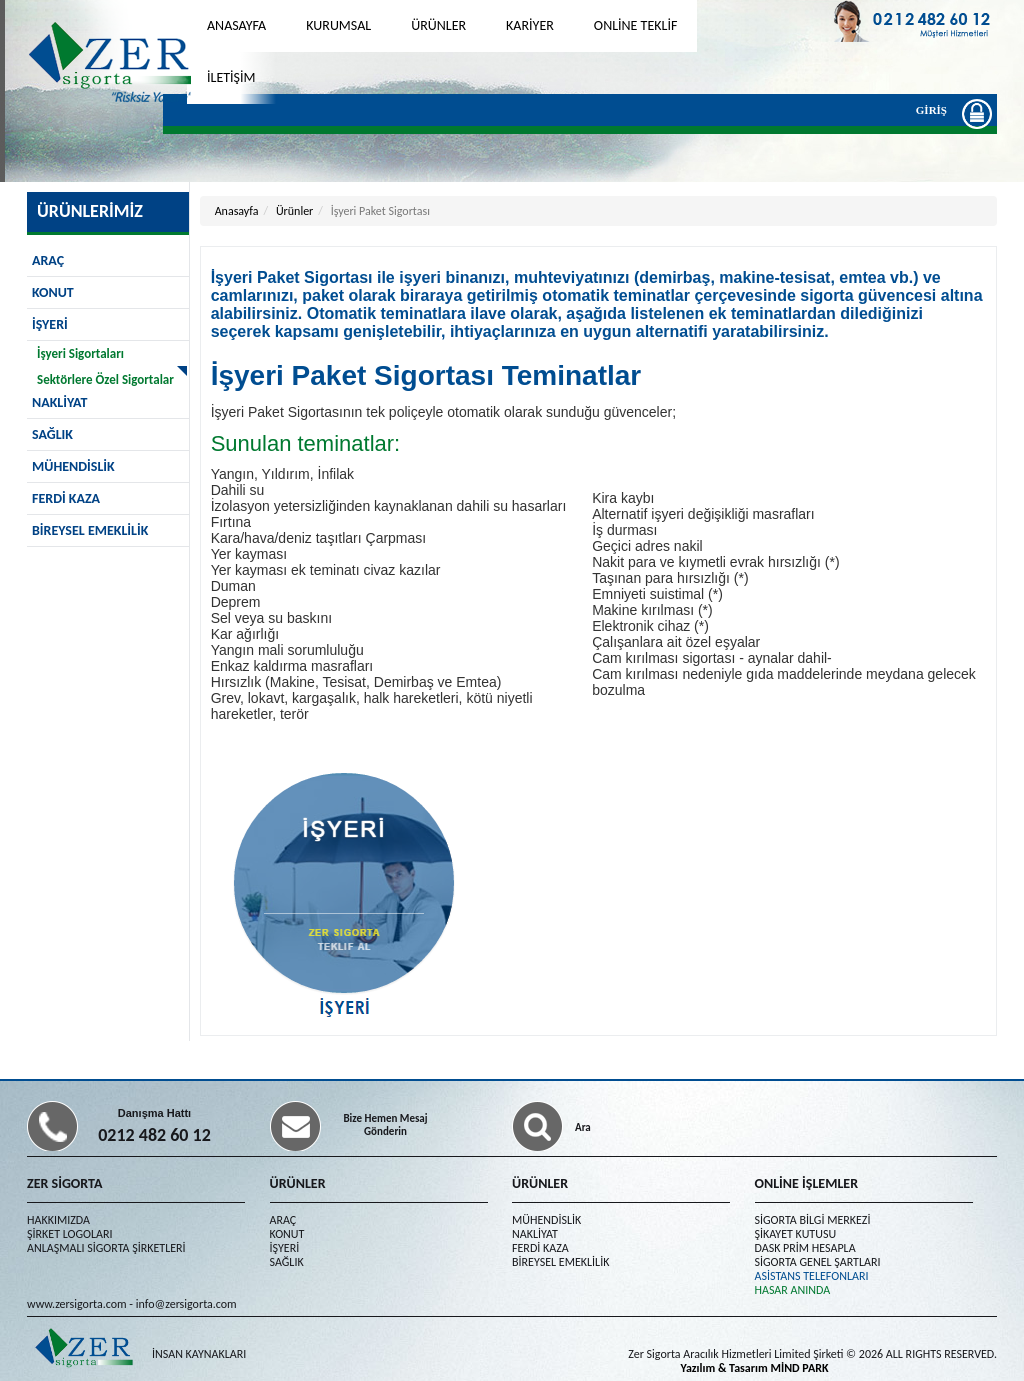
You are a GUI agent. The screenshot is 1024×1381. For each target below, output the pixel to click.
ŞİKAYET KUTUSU (796, 1234)
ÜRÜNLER (438, 25)
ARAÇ (48, 260)
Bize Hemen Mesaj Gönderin (385, 1125)
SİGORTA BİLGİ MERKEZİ (813, 1220)
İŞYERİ (50, 324)
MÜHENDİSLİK (73, 466)
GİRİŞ (936, 112)
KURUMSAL (338, 25)
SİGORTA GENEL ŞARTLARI (818, 1262)
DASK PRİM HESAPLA (805, 1248)
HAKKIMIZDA (58, 1220)
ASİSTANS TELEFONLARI (812, 1276)
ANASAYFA (236, 25)
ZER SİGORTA (64, 1183)
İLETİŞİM (231, 77)
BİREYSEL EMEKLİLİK (90, 530)
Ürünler (294, 211)
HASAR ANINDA (793, 1290)
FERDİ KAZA (66, 498)
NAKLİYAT (535, 1234)
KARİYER (530, 25)
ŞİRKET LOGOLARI (69, 1234)
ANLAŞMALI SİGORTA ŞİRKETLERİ (106, 1248)
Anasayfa (237, 211)
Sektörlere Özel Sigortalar (105, 379)
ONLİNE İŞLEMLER (807, 1183)
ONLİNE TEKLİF (636, 25)
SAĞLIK (52, 434)
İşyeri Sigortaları (80, 353)
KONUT (53, 292)
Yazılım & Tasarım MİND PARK (755, 1368)
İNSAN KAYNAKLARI (199, 1354)
